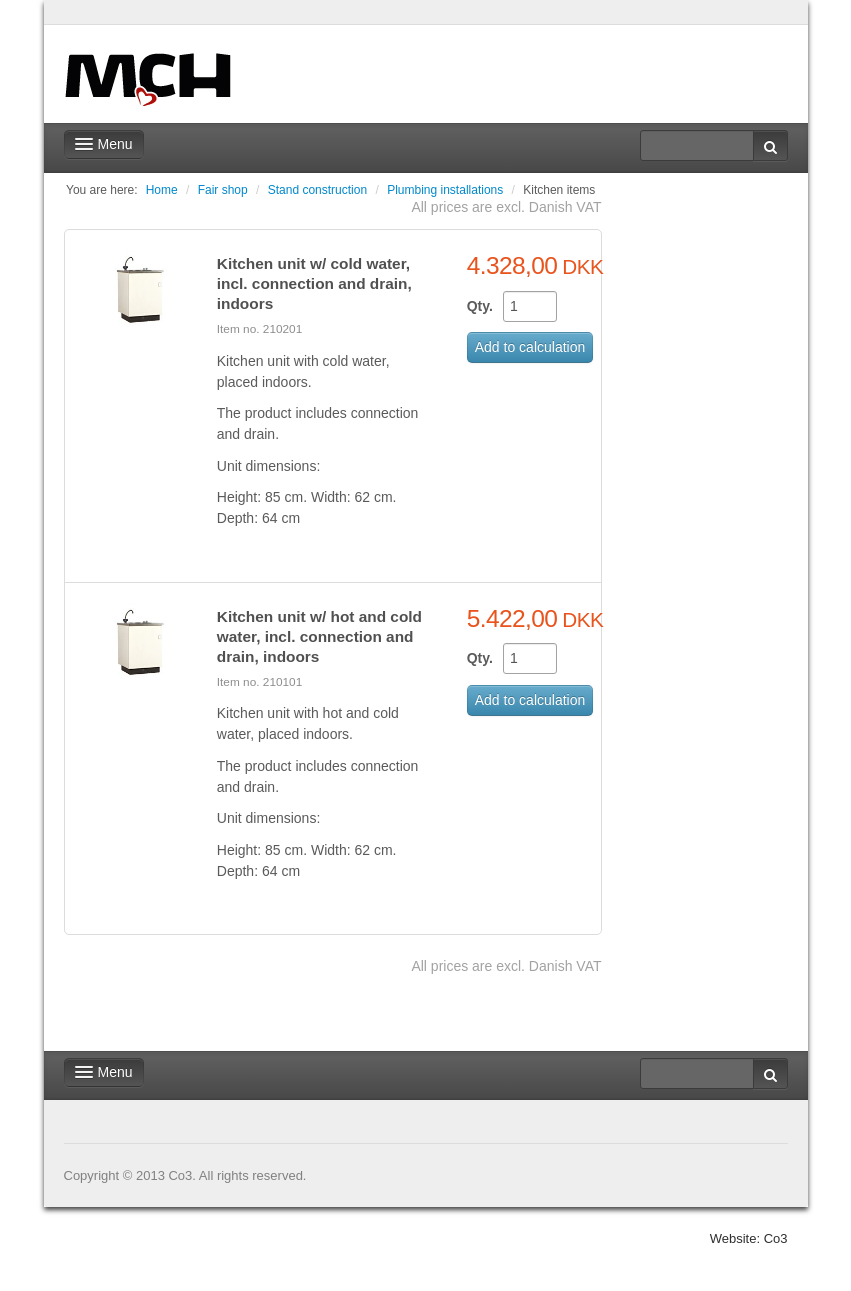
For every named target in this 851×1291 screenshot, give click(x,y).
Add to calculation (530, 347)
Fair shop (223, 190)
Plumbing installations (445, 190)
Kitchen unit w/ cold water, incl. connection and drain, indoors (314, 283)
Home (162, 190)
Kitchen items (559, 190)
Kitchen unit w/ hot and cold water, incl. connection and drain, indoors (319, 636)
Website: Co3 (749, 1238)
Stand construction (317, 190)
